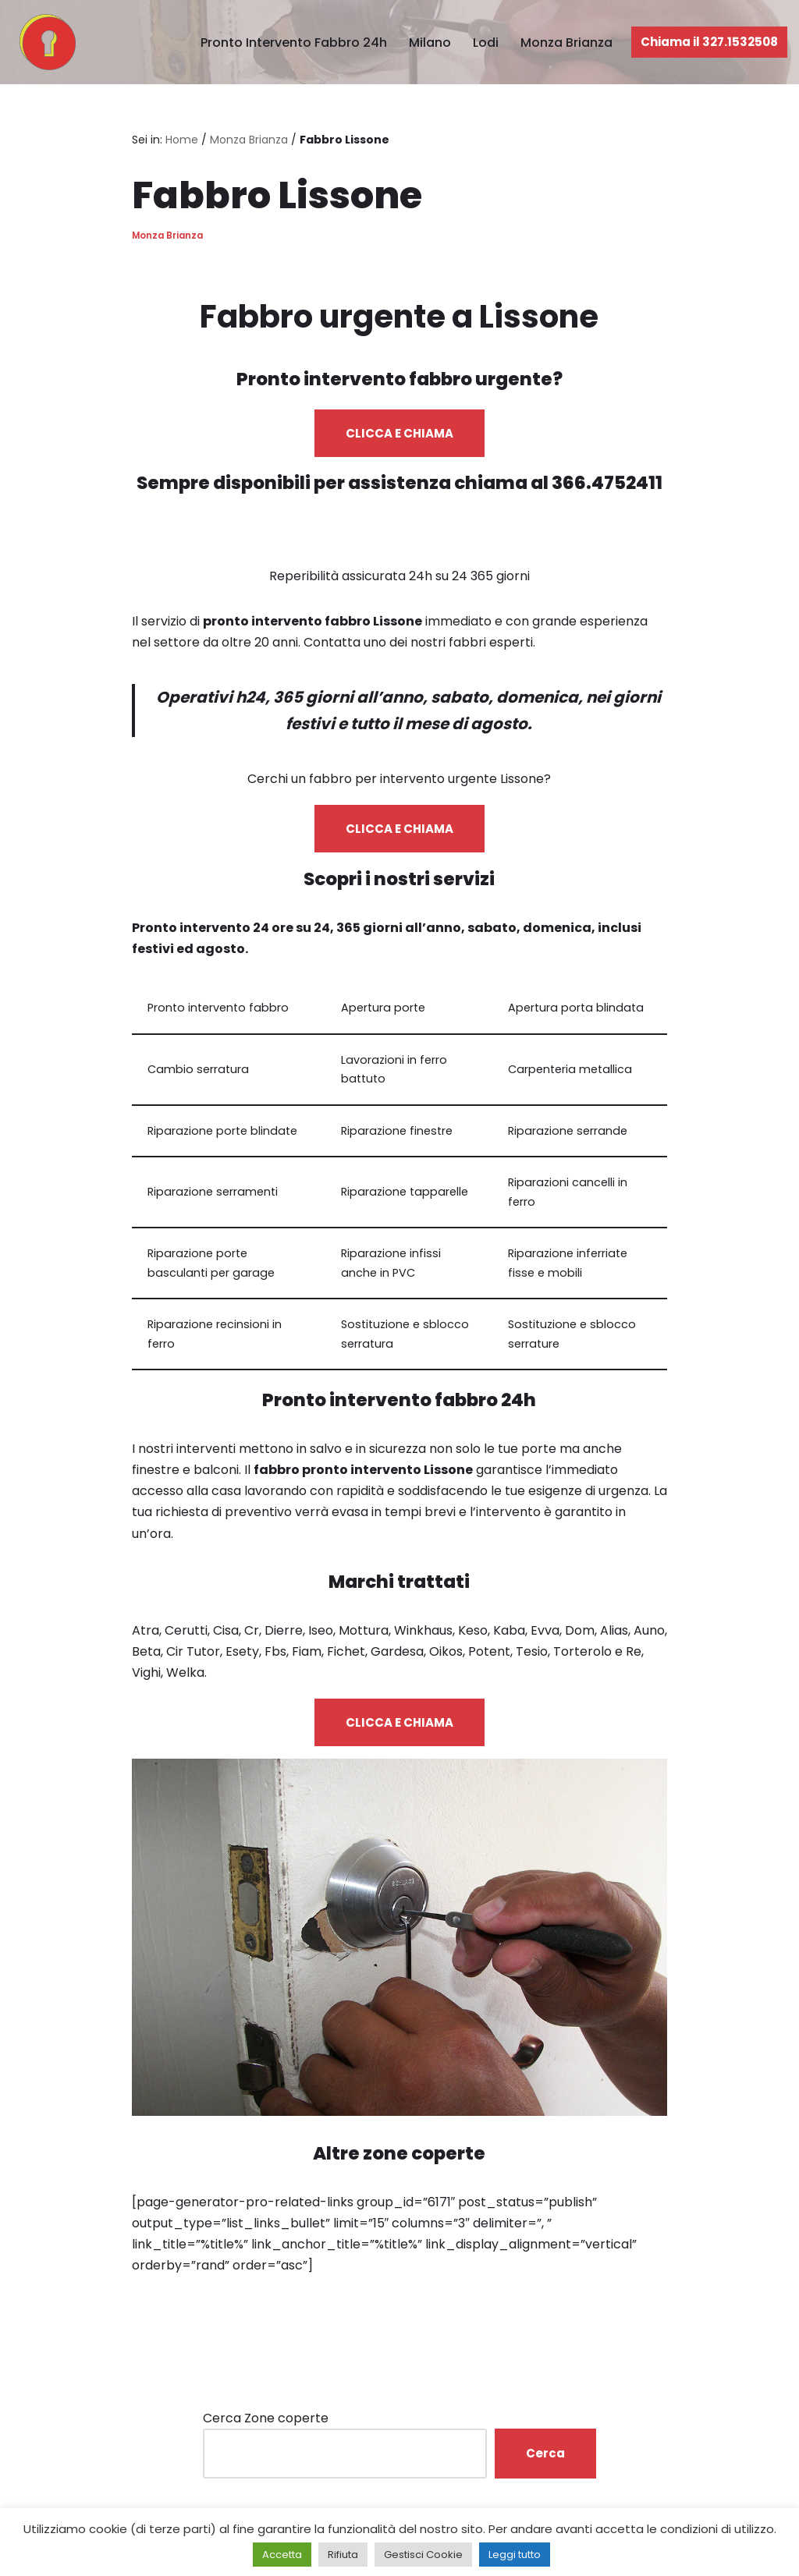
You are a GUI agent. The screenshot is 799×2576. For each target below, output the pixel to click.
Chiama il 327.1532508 (709, 42)
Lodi (486, 42)
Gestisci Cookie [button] (423, 2554)
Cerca (545, 2453)
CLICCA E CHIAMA (399, 433)
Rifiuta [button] (343, 2554)
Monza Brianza (566, 42)
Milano (430, 42)
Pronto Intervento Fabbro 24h (294, 42)
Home (181, 139)
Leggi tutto (514, 2554)
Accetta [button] (282, 2554)
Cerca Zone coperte (265, 2418)
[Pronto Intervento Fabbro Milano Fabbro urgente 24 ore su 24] (44, 42)
